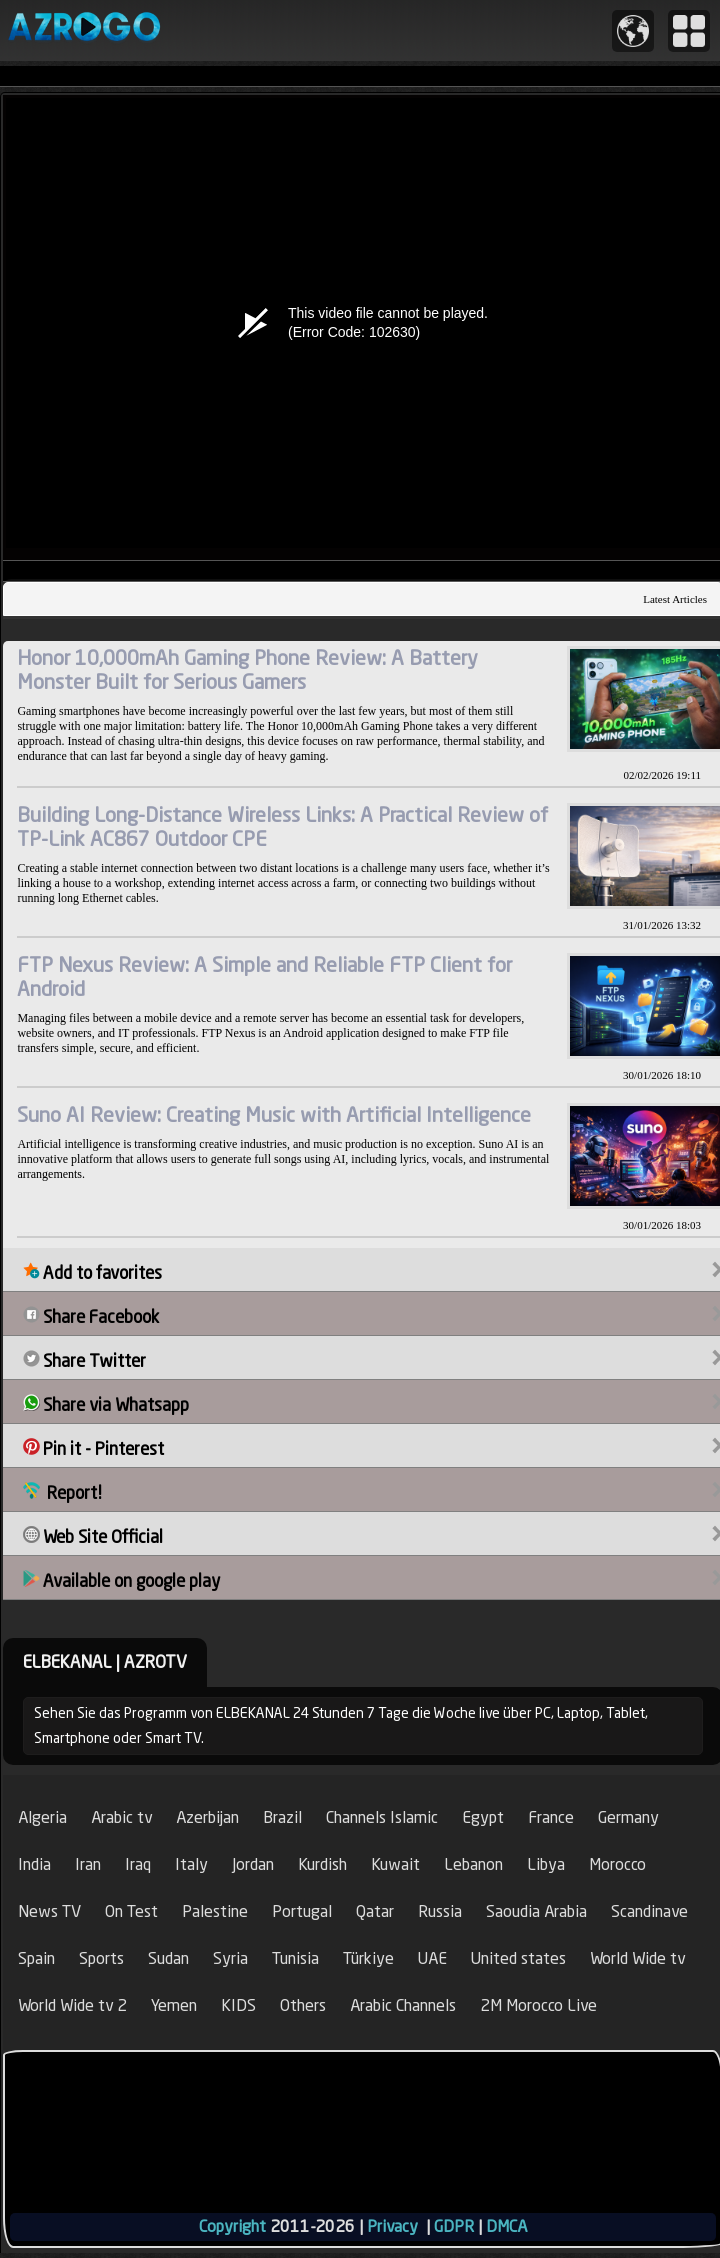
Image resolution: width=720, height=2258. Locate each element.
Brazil (282, 1817)
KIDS (238, 2005)
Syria (230, 1958)
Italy (191, 1864)
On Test (131, 1911)
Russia (440, 1911)
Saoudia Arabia (536, 1911)
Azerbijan (207, 1817)
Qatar (375, 1911)
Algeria (42, 1817)
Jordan (253, 1864)
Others (303, 2005)
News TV (49, 1911)
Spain (36, 1958)
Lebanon (473, 1864)
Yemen (174, 2005)
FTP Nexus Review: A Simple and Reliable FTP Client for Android (264, 976)
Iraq (138, 1864)
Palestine (215, 1911)
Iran (88, 1864)
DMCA (506, 2226)
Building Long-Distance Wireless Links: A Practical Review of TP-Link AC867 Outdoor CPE (282, 826)
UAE (432, 1958)
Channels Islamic (382, 1817)
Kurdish (322, 1864)
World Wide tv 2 (72, 2005)
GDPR (454, 2226)
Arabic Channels (403, 2005)
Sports (101, 1958)
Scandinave (649, 1911)
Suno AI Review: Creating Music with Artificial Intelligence (274, 1114)
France (551, 1817)
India (34, 1864)
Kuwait (395, 1864)
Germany (628, 1817)
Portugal (302, 1911)
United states (518, 1958)
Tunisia (295, 1958)
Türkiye (368, 1958)
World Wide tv (637, 1958)
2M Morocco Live (538, 2005)
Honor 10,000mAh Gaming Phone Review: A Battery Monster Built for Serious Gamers (247, 669)
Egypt (483, 1817)
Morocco (617, 1864)
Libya (546, 1864)
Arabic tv (121, 1817)
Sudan (168, 1958)
